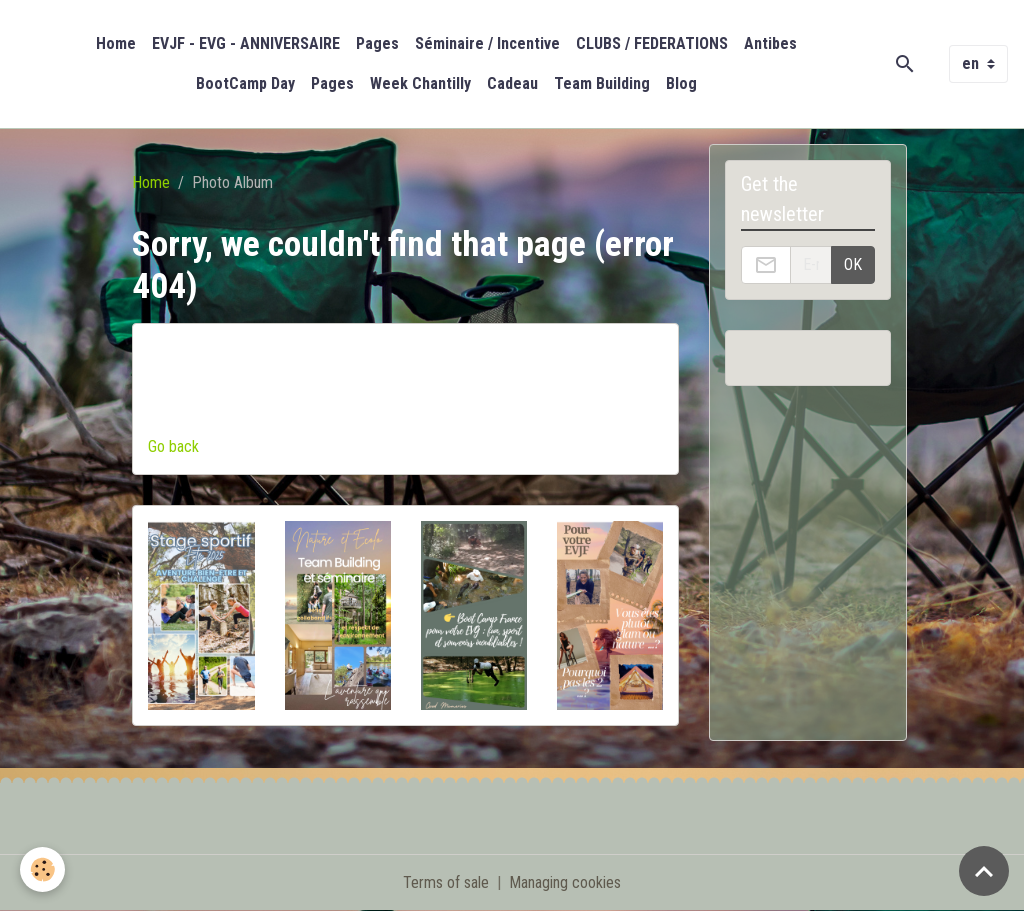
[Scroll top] (984, 871)
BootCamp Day (245, 83)
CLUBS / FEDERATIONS (652, 43)
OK (853, 264)
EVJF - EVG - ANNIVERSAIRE (246, 43)
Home (116, 43)
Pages (377, 43)
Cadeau (512, 83)
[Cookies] (42, 869)
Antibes (770, 43)
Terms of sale (446, 882)
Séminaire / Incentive (487, 43)
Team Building (602, 83)
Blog (681, 83)
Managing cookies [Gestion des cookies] (565, 882)
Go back (173, 446)
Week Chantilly (420, 83)
